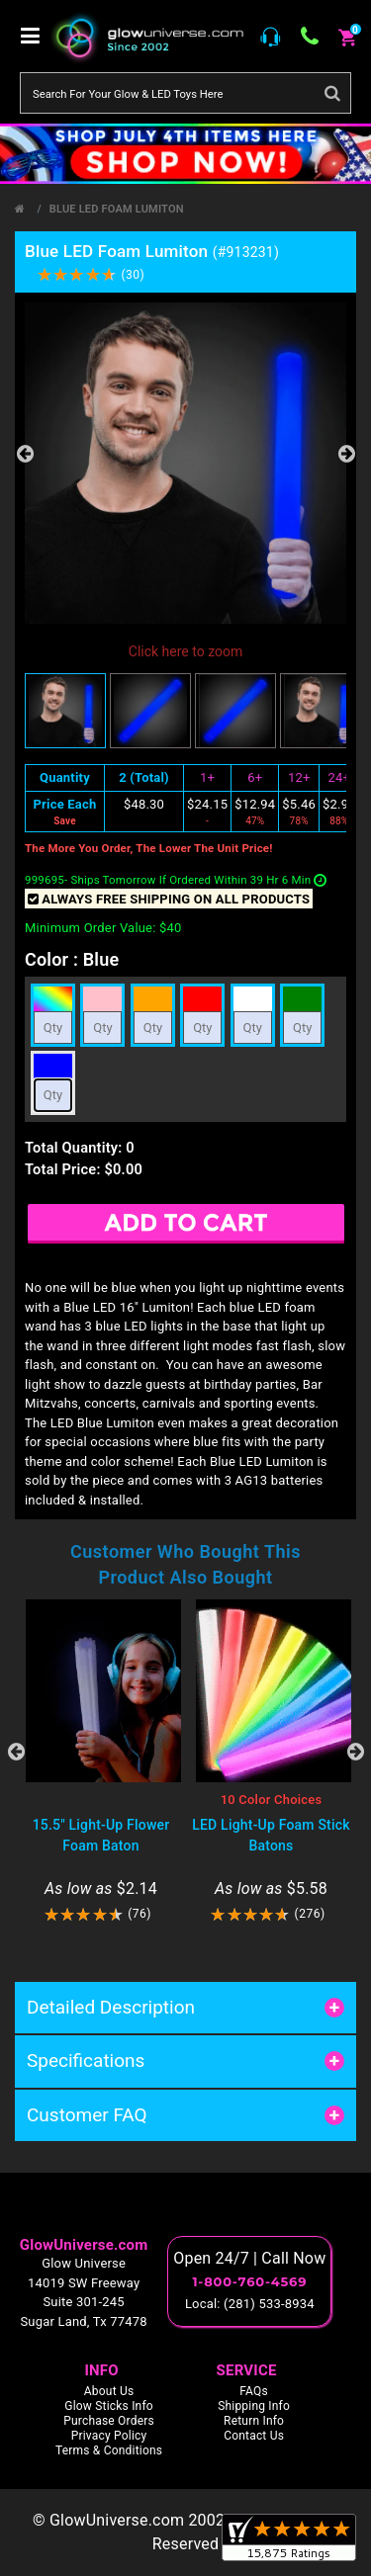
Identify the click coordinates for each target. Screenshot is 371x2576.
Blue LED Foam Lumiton (116, 209)
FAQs (253, 2391)
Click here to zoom (185, 651)
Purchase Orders (108, 2421)
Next (346, 454)
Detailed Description (111, 2007)
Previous (25, 454)
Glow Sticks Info (108, 2406)
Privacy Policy (109, 2436)
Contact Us (254, 2436)
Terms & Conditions (108, 2450)
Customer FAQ (87, 2115)
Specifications (85, 2060)
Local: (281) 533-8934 (250, 2303)
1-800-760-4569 (249, 2281)
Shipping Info (254, 2406)
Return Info (254, 2421)
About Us (109, 2391)
